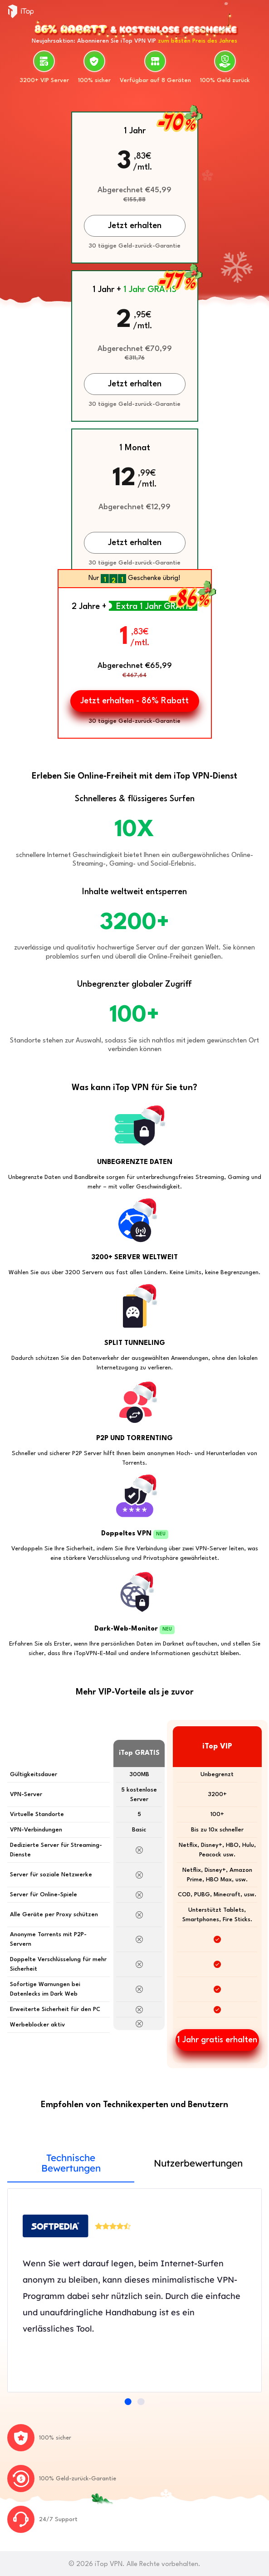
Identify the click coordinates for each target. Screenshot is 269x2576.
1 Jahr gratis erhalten (217, 2040)
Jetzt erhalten (134, 543)
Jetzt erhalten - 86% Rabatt (134, 701)
